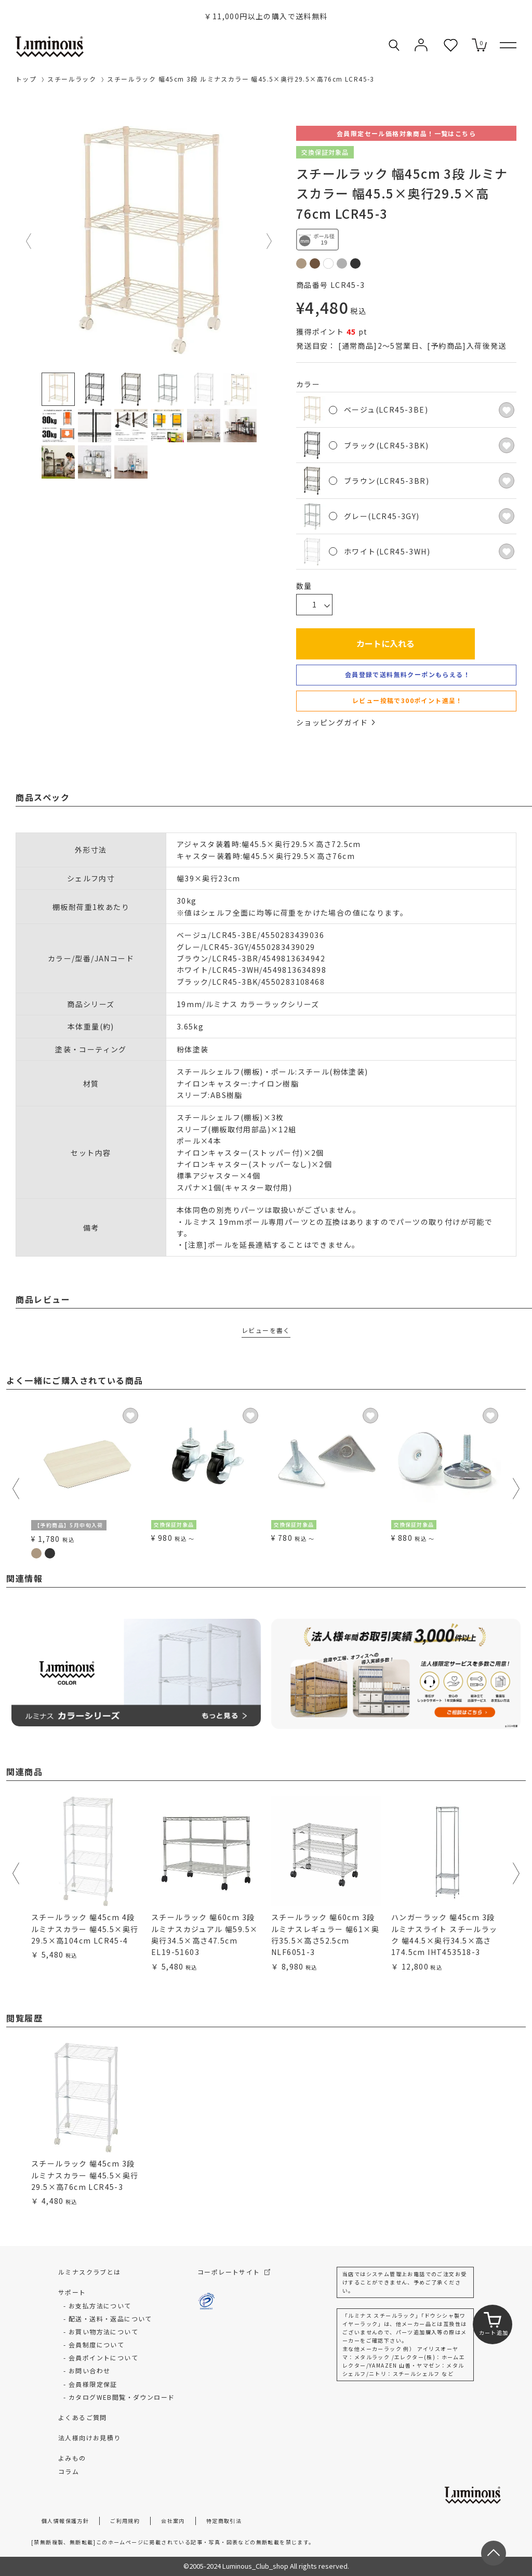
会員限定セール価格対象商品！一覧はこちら (406, 133)
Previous (29, 241)
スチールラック (71, 78)
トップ (26, 78)
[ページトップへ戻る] (493, 2553)
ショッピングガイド (335, 722)
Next (270, 241)
